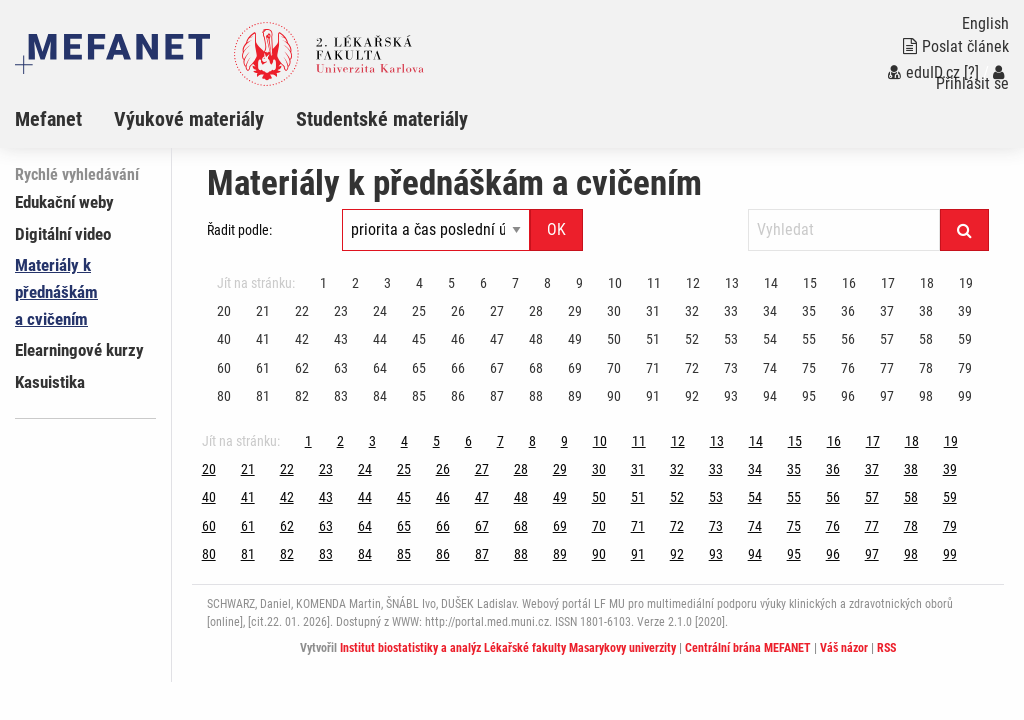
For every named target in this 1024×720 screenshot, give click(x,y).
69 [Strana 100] (575, 368)
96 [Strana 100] (848, 396)
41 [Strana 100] (263, 339)
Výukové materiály (189, 119)
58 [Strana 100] (926, 339)
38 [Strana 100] (926, 311)
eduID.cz (924, 72)
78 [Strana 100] (926, 368)
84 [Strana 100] (380, 396)
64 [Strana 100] (380, 368)
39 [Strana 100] (965, 311)
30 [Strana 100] (614, 311)
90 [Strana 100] (614, 396)
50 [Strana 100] (614, 339)
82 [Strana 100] (302, 396)
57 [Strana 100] (887, 339)
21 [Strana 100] (263, 311)
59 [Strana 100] (965, 339)
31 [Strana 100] (653, 311)
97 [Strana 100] (887, 396)
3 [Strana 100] (387, 283)
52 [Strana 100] (692, 339)
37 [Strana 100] (887, 311)
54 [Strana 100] (770, 339)
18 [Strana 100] (927, 283)
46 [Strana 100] (458, 339)
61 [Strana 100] (263, 368)
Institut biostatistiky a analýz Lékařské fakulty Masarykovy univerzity (508, 648)
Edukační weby (64, 202)
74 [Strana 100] (770, 368)
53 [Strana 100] (731, 339)
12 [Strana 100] (693, 283)
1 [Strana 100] (323, 283)
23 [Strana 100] (341, 311)
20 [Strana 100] (224, 311)
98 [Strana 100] (926, 396)
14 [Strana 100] (771, 283)
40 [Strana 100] (224, 339)
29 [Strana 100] (575, 311)
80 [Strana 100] (224, 396)
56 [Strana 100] (848, 339)
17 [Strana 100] (888, 283)
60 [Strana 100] (224, 368)
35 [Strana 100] (809, 311)
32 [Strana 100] (692, 311)
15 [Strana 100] (810, 283)
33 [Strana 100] (731, 311)
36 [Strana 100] (848, 311)
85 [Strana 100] (419, 396)
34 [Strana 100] (770, 311)
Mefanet (48, 119)
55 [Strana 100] (809, 339)
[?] (971, 72)
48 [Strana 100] (536, 339)
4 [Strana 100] (419, 283)
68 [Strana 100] (536, 368)
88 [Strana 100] (536, 396)
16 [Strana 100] (849, 283)
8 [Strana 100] (547, 283)
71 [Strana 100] (653, 368)
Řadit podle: (239, 230)
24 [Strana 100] (380, 311)
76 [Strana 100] (848, 368)
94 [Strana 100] (770, 396)
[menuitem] (64, 119)
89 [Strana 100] (575, 396)
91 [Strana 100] (653, 396)
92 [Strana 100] (692, 396)
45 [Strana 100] (419, 339)
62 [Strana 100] (302, 368)
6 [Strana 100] (483, 283)
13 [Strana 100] (732, 283)
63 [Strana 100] (341, 368)
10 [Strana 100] (615, 283)
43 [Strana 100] (341, 339)
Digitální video (63, 234)
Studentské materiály (382, 119)
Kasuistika (50, 382)
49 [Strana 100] (575, 339)
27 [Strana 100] (497, 311)
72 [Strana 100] (692, 368)
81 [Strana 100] (263, 396)
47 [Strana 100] (497, 339)
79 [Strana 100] (965, 368)
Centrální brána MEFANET (748, 648)
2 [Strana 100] (355, 283)
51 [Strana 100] (653, 339)
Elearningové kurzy (79, 350)
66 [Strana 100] (458, 368)
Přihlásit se (972, 78)
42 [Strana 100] (302, 339)
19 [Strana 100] (966, 283)
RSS (886, 648)
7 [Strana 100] (515, 283)
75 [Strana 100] (809, 368)
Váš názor (844, 648)
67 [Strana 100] (497, 368)
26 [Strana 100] (458, 311)
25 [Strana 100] (419, 311)
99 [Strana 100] (965, 396)
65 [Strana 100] (419, 368)
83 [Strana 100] (341, 396)
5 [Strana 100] (451, 283)
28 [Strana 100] (536, 311)
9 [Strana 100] (579, 283)
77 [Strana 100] (887, 368)
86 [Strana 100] (458, 396)
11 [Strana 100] (654, 283)
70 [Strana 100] (614, 368)
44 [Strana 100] (380, 339)
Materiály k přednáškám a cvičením (56, 292)
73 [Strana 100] (731, 368)
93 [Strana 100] (731, 396)
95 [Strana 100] (809, 396)
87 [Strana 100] (497, 396)
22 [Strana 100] (302, 311)
